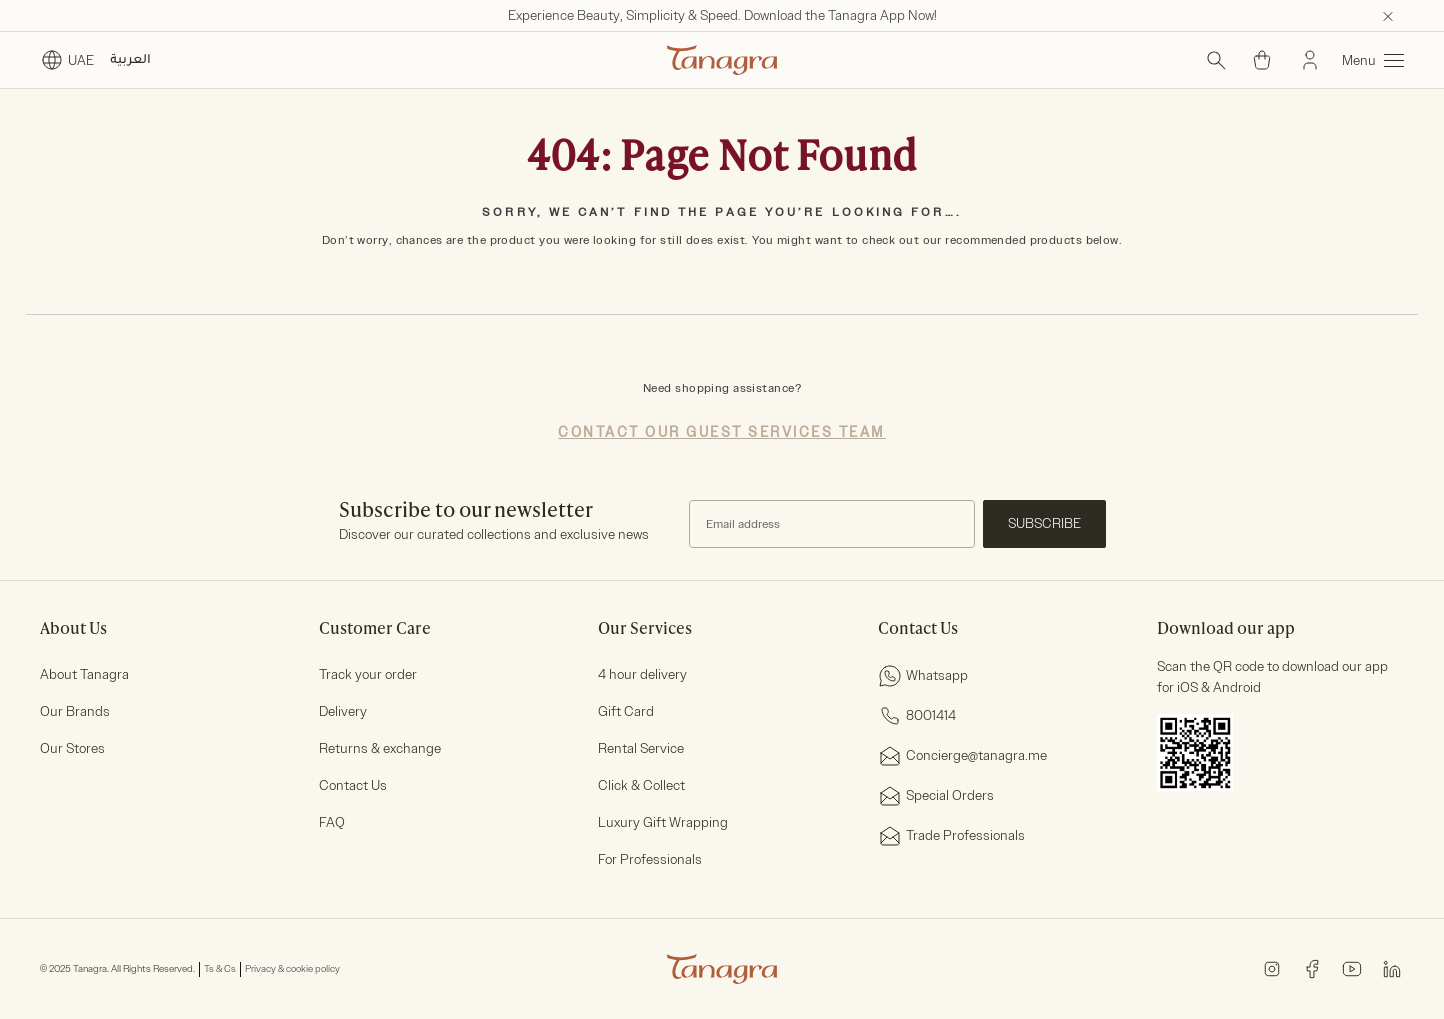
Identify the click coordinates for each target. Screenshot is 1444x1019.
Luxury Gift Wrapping (663, 822)
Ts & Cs (220, 969)
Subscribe (1044, 523)
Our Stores (72, 748)
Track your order (368, 674)
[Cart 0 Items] (1262, 60)
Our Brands (75, 711)
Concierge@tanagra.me (962, 756)
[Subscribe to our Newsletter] (832, 524)
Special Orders (936, 796)
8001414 (917, 716)
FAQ (332, 822)
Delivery (343, 711)
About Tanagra (84, 674)
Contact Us (353, 785)
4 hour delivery (642, 674)
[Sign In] (1310, 60)
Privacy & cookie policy (292, 969)
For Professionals (650, 859)
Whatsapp (923, 676)
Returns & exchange (380, 748)
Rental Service (641, 748)
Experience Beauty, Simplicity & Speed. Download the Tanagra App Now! (722, 15)
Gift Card (626, 711)
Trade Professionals (951, 836)
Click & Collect (641, 785)
